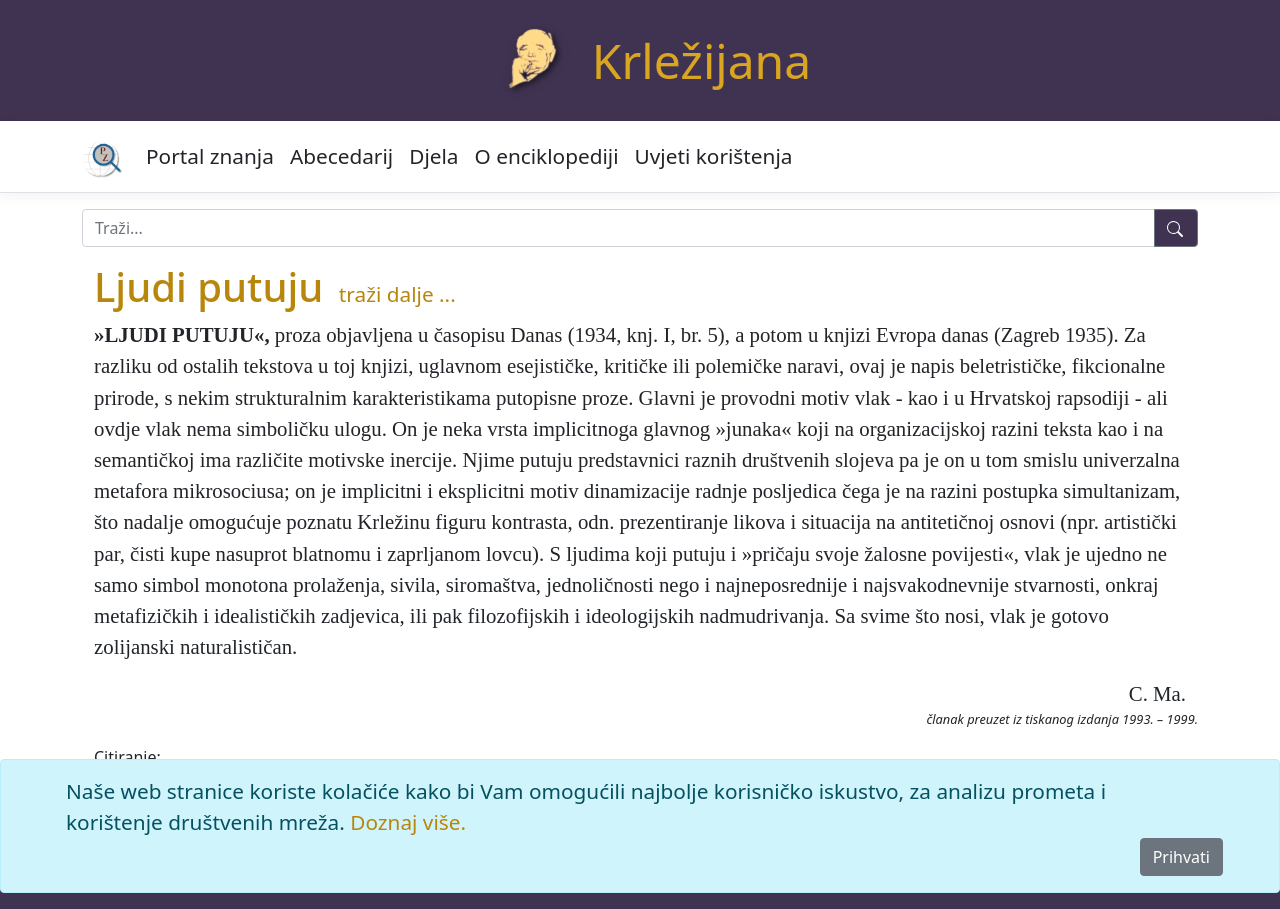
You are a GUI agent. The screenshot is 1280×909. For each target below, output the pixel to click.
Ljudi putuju (208, 286)
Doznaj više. (408, 822)
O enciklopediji (547, 156)
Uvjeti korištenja (714, 156)
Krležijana (701, 60)
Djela (433, 156)
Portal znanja (210, 156)
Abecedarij (341, 156)
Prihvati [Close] (1181, 857)
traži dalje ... (397, 294)
